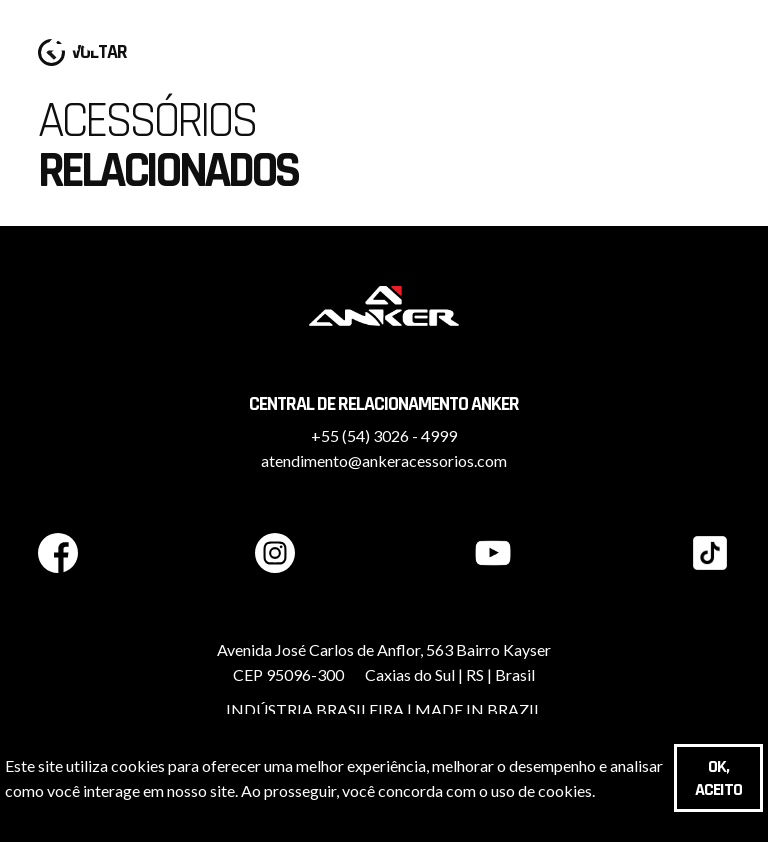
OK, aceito (718, 778)
